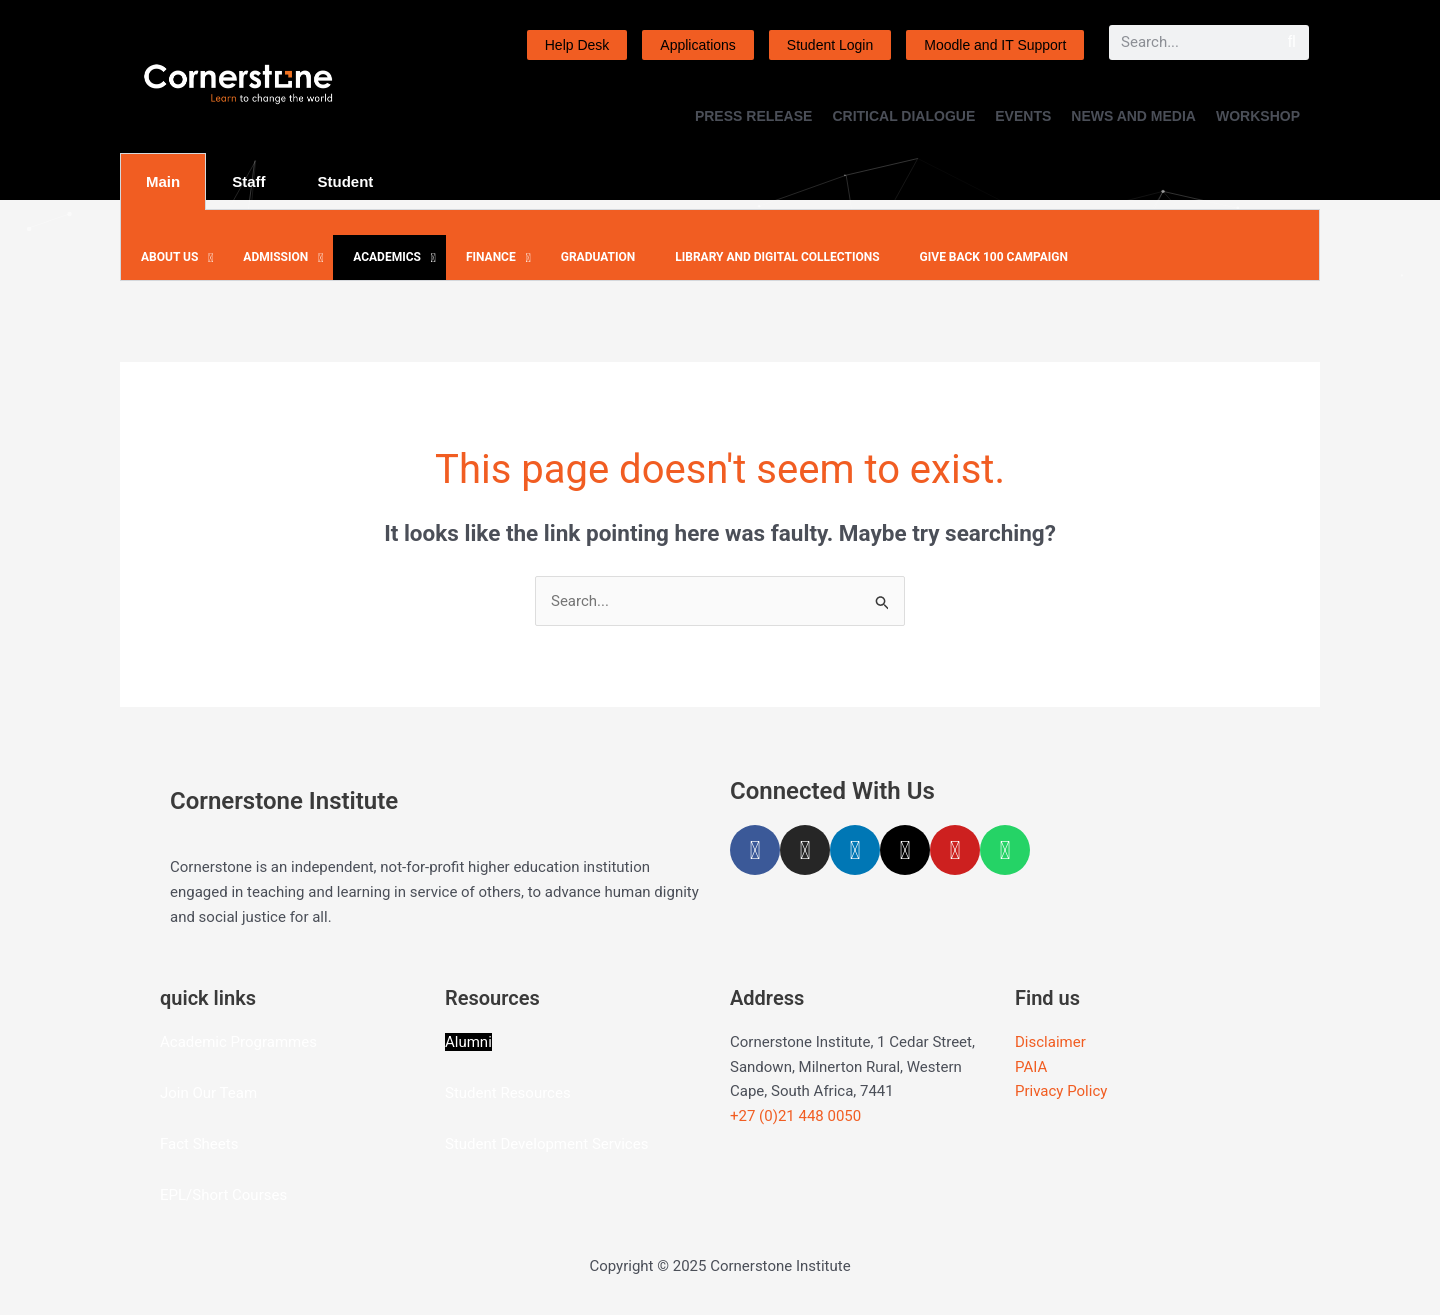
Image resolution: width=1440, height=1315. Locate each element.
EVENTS (1023, 116)
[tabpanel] (720, 245)
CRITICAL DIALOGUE (903, 116)
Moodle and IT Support (995, 45)
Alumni (468, 1042)
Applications (698, 45)
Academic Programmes (238, 1042)
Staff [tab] (248, 181)
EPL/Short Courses (223, 1195)
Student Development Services (546, 1144)
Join (176, 1093)
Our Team (224, 1093)
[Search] (1291, 42)
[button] (172, 258)
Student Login (830, 45)
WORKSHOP (1258, 116)
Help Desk (577, 45)
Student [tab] (346, 181)
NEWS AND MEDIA (1133, 116)
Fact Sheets (199, 1144)
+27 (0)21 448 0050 (795, 1116)
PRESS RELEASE (753, 116)
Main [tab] (163, 181)
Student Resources (508, 1093)
